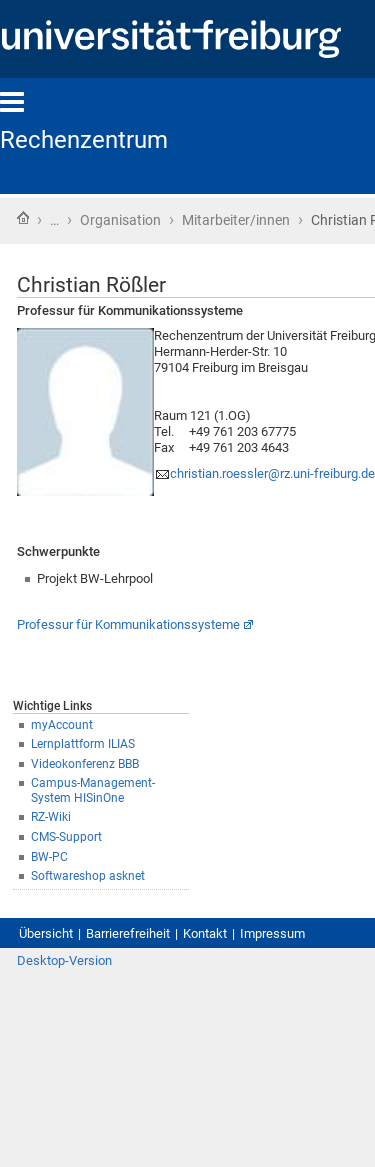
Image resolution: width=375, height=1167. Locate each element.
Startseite (23, 218)
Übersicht (46, 933)
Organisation (120, 220)
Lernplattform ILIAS (83, 744)
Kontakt (205, 933)
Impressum (272, 933)
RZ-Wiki (51, 817)
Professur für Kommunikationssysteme (128, 624)
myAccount (62, 725)
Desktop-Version (64, 960)
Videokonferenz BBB (85, 764)
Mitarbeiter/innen (236, 220)
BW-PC (49, 857)
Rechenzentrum (84, 140)
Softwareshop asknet (88, 876)
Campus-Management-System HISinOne (93, 790)
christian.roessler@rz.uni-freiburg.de (272, 473)
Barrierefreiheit (128, 933)
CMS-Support (66, 837)
